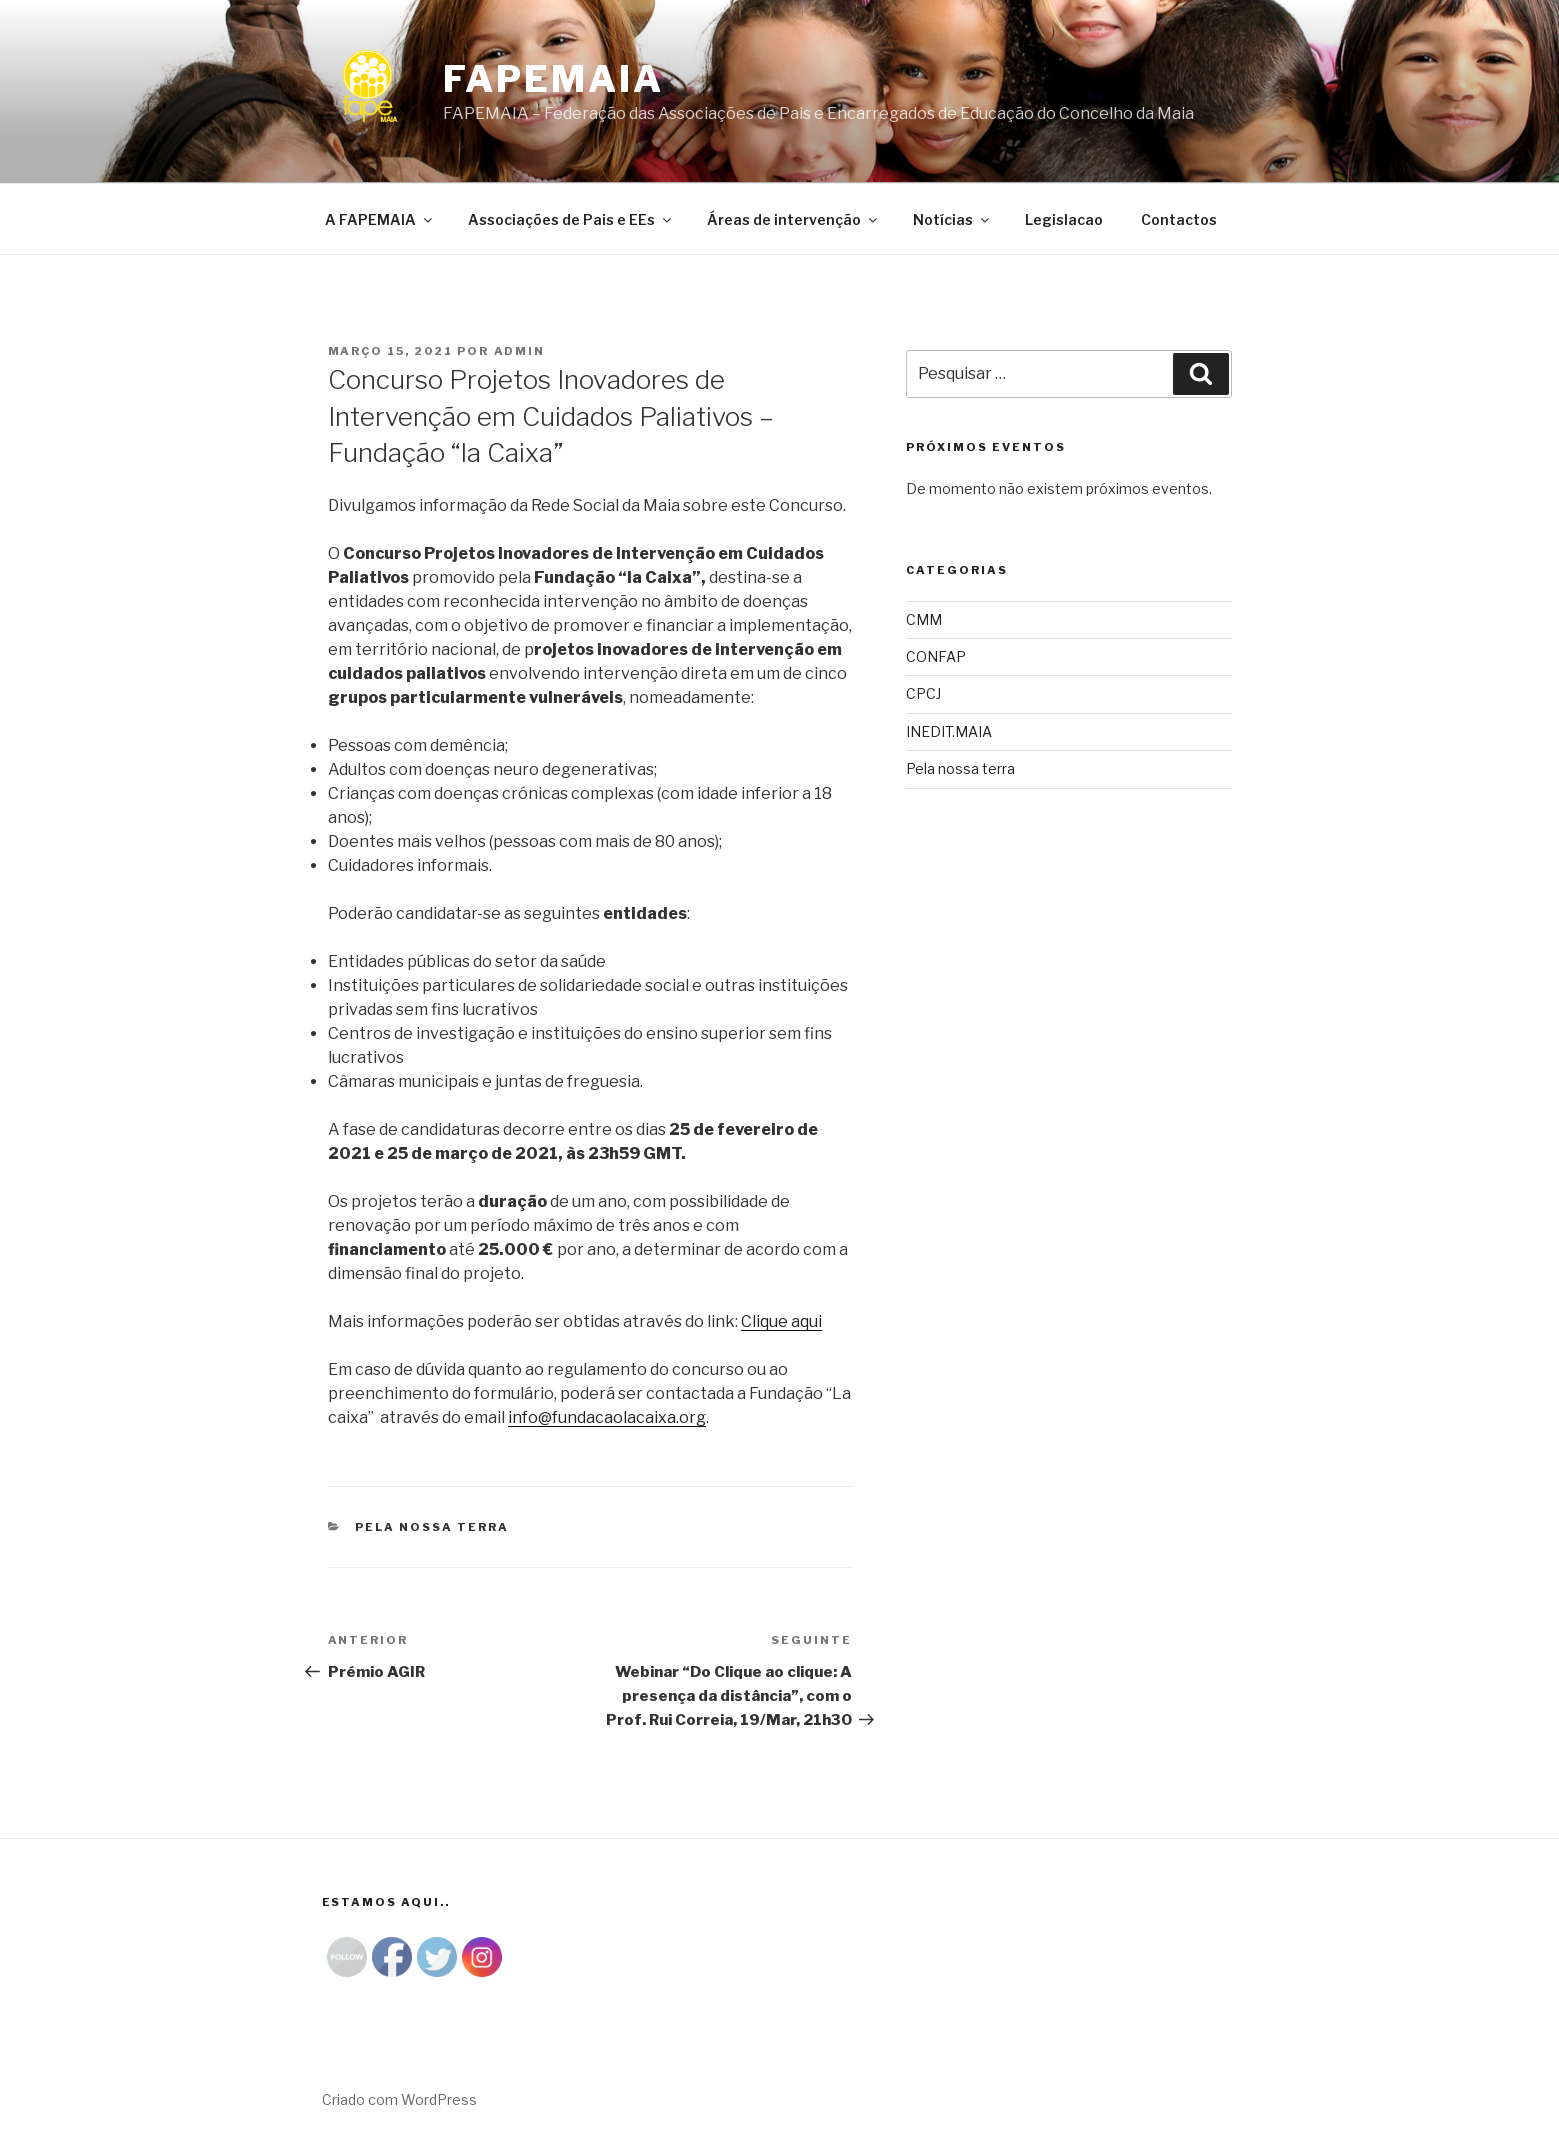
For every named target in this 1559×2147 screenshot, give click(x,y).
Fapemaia (553, 79)
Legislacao (1064, 219)
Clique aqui (781, 1321)
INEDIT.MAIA (949, 731)
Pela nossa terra (432, 1527)
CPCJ (923, 693)
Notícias (952, 219)
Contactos (1179, 219)
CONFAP (936, 656)
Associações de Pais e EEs (571, 219)
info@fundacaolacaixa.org (607, 1417)
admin (520, 351)
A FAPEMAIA (380, 219)
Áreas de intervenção (793, 219)
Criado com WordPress (399, 2099)
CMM (924, 619)
